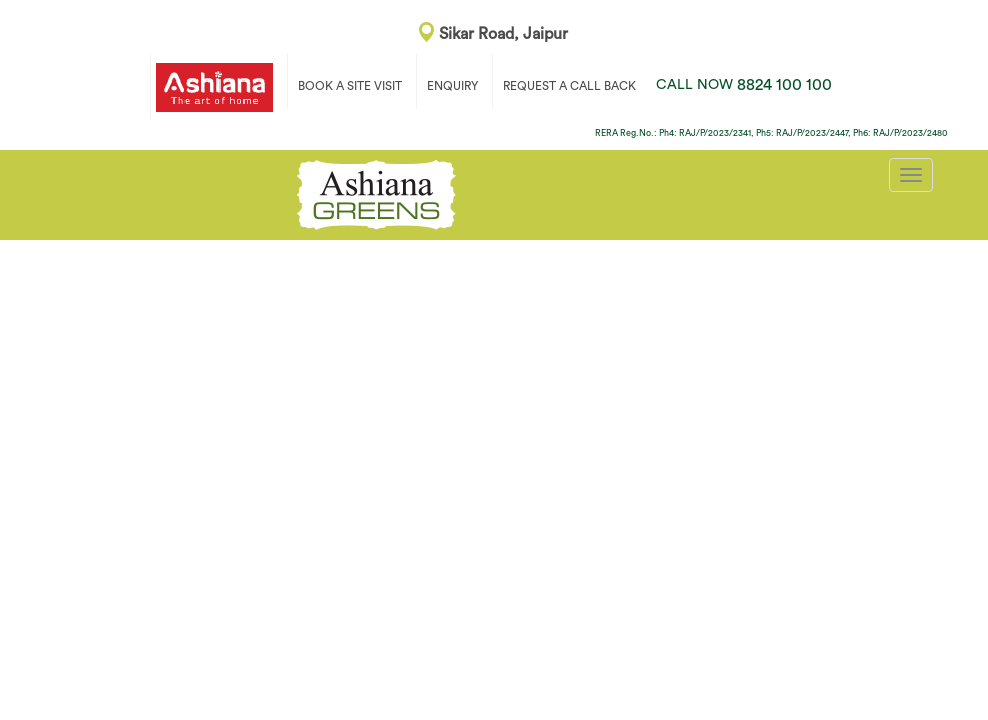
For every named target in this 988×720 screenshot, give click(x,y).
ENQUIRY (452, 86)
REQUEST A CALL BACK (569, 86)
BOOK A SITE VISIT (350, 86)
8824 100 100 (744, 85)
